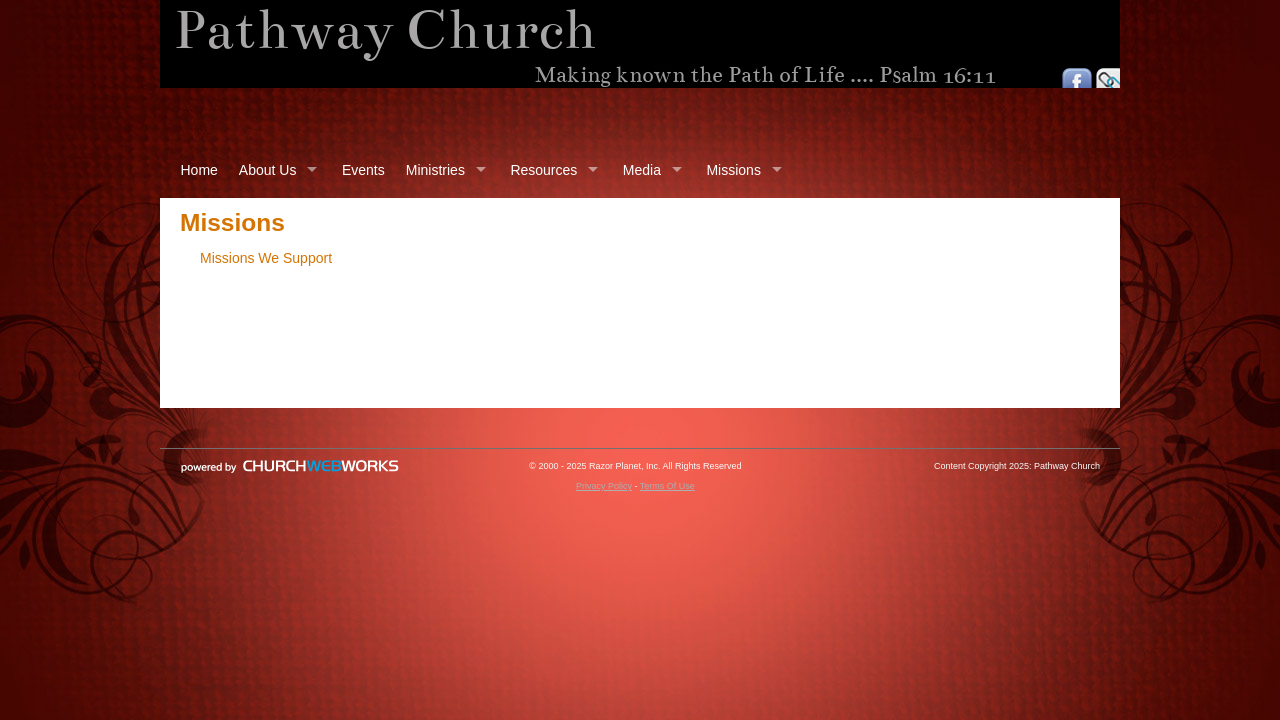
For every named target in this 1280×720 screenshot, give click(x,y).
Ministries (435, 170)
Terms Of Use (667, 486)
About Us (268, 170)
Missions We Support (266, 258)
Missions (733, 170)
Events (363, 170)
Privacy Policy (604, 486)
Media (642, 170)
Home (199, 170)
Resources (543, 170)
